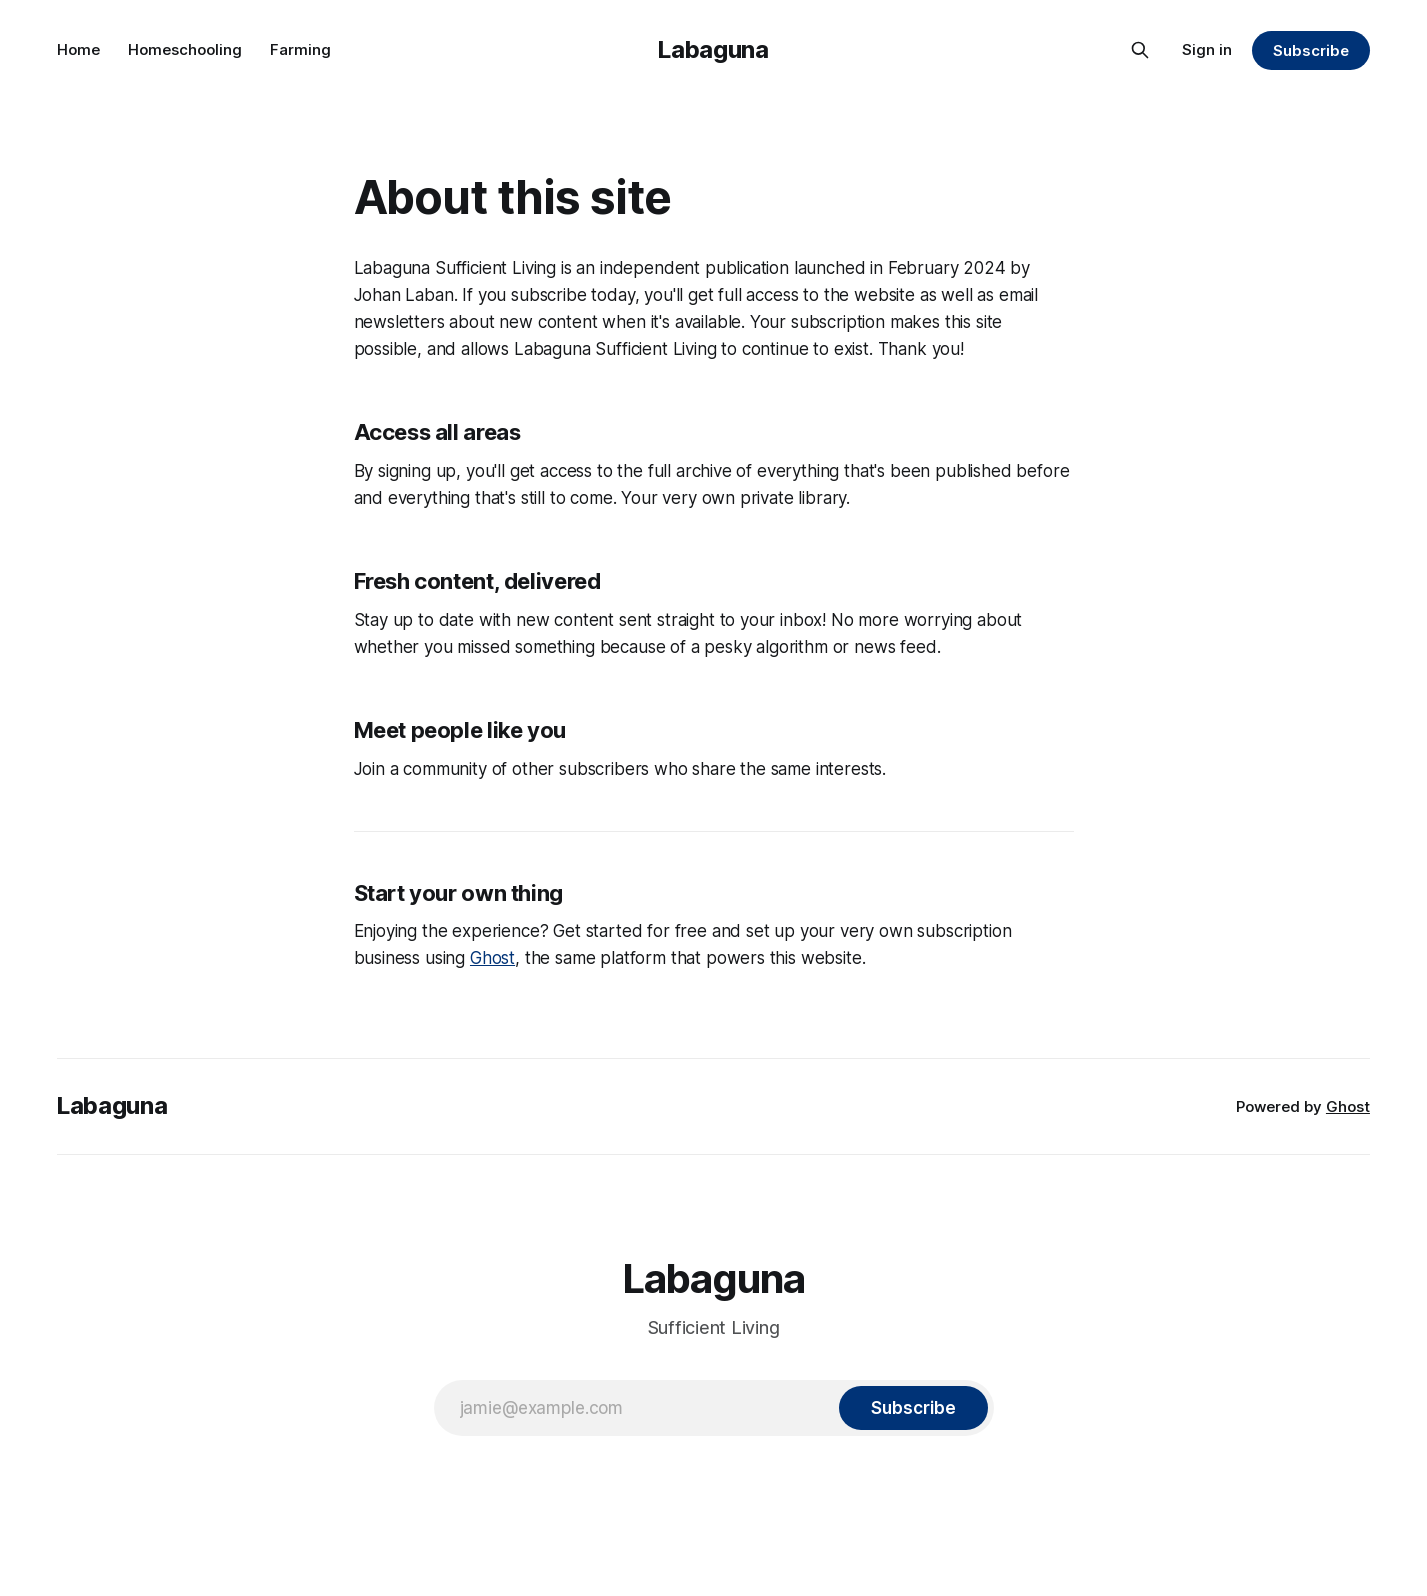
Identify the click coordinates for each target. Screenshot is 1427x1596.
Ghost (492, 958)
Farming (300, 49)
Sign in (1207, 49)
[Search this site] (1140, 50)
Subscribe (1310, 50)
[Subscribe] (913, 1408)
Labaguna (713, 49)
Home (78, 49)
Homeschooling (185, 49)
